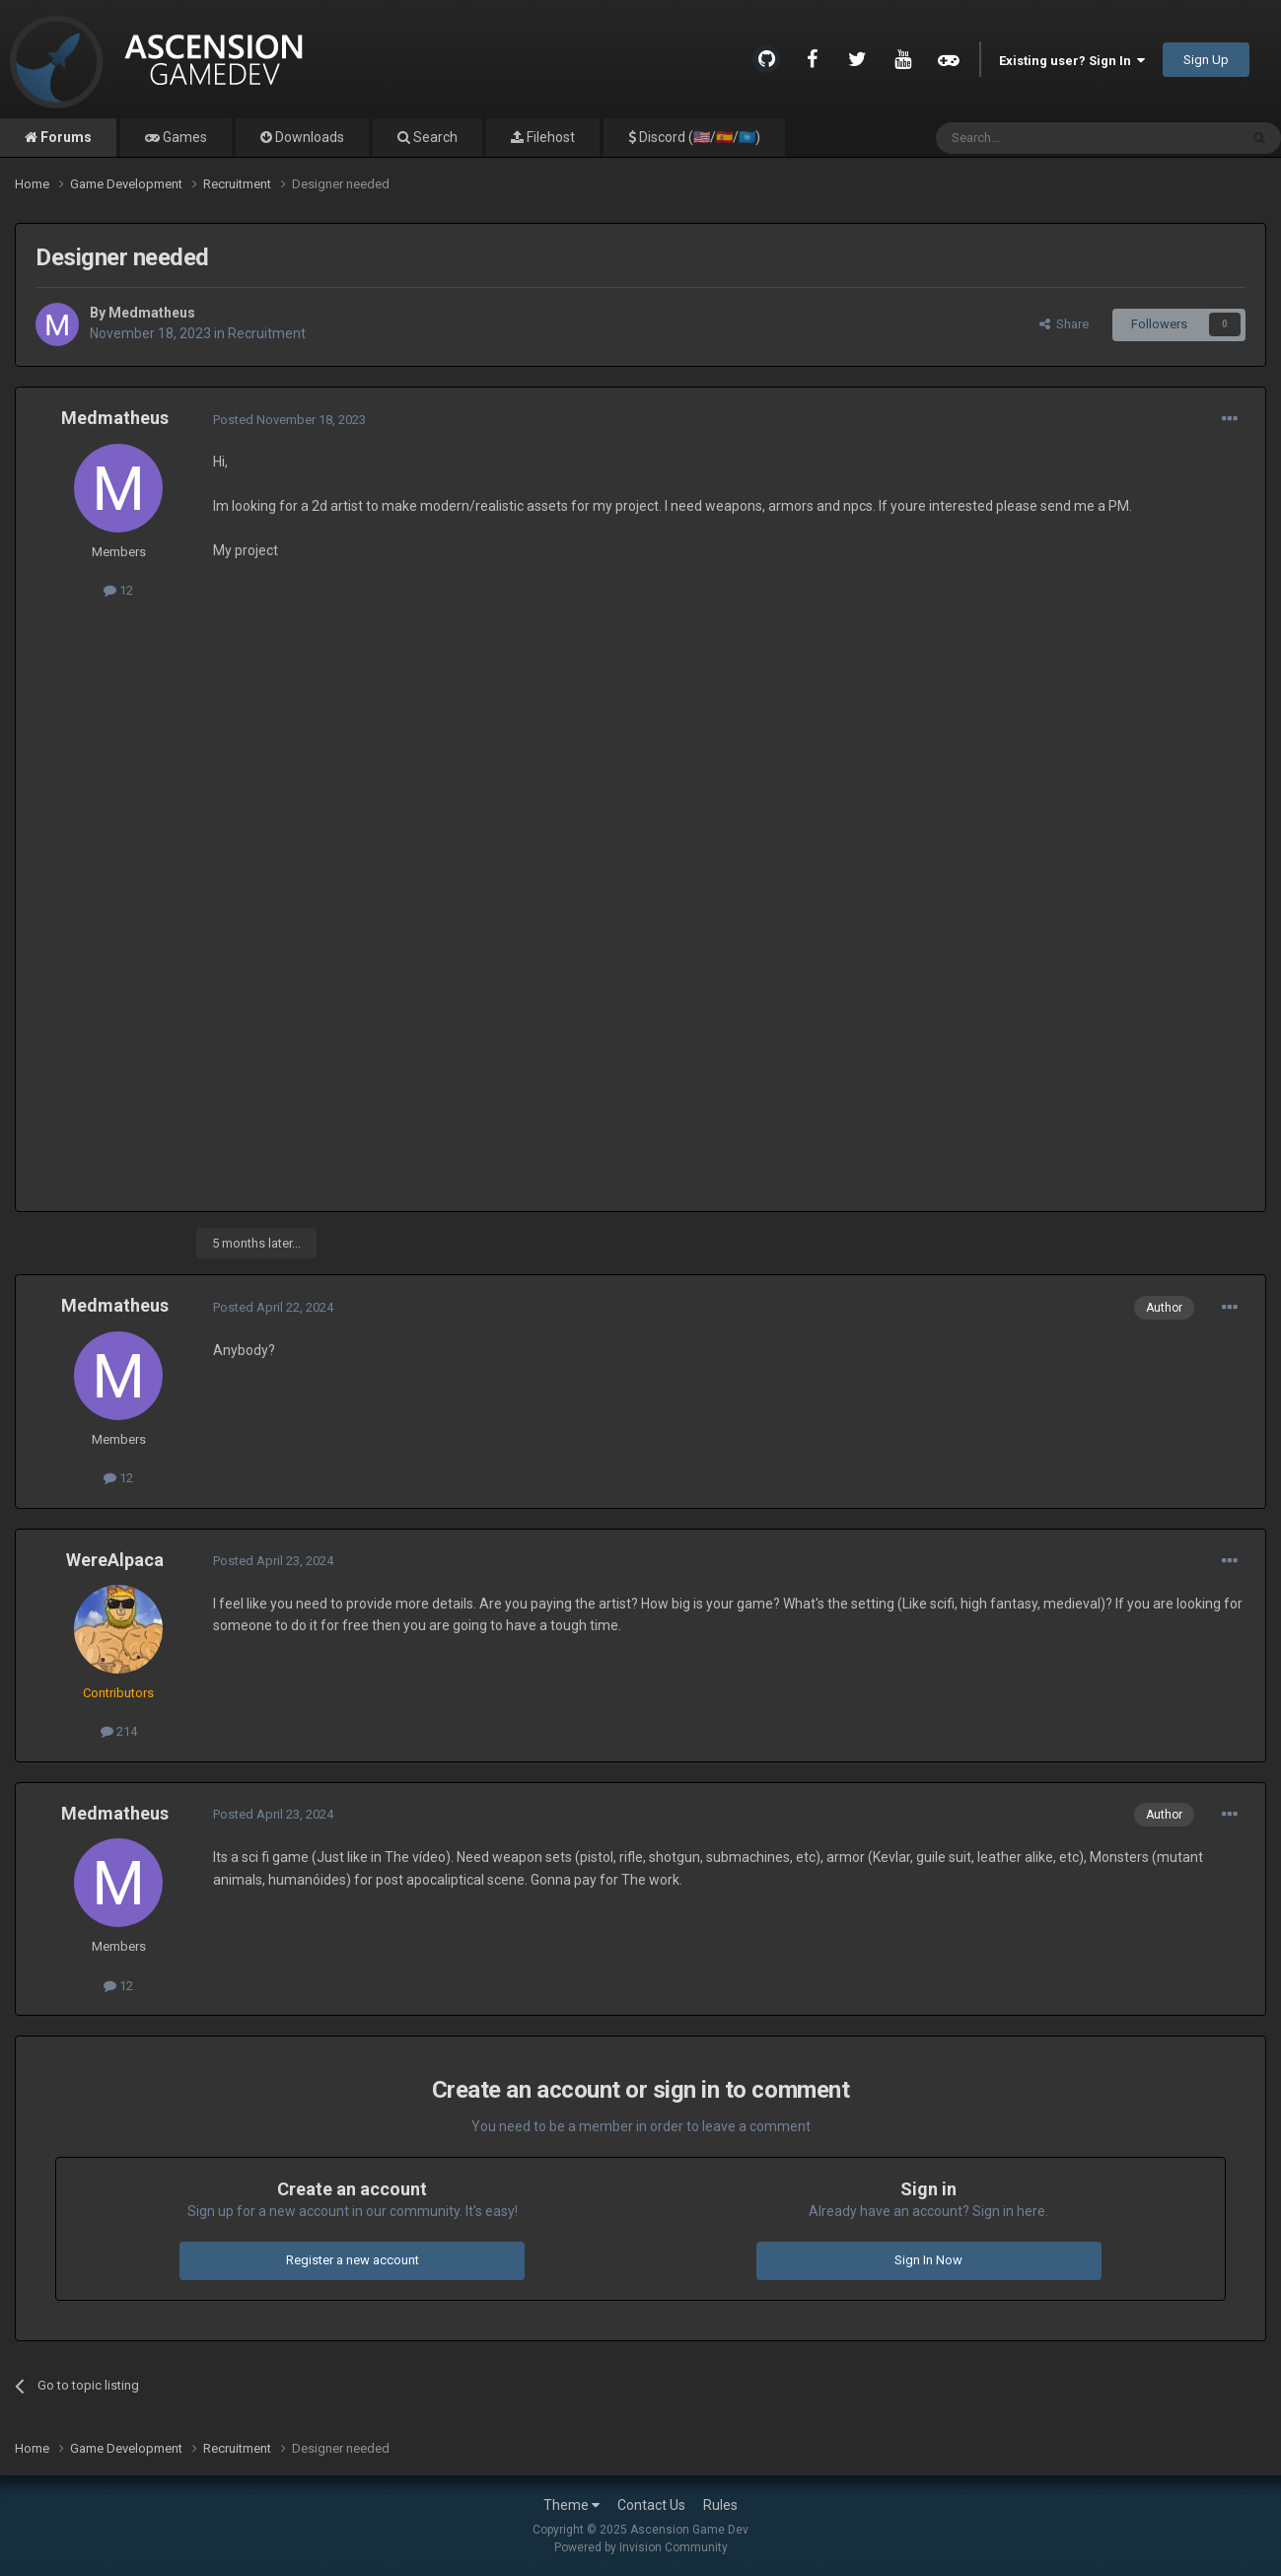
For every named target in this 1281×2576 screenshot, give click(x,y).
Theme (571, 2505)
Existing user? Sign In (1072, 60)
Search (434, 137)
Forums (64, 137)
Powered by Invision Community (641, 2547)
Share (1064, 324)
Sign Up (1206, 59)
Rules (720, 2505)
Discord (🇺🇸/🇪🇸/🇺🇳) (698, 137)
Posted (289, 419)
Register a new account (352, 2260)
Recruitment (267, 333)
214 (119, 1731)
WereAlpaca (115, 1559)
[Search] (1040, 138)
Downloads (308, 137)
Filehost (549, 137)
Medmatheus (151, 313)
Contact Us (651, 2505)
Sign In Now (928, 2260)
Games (183, 137)
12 (118, 590)
